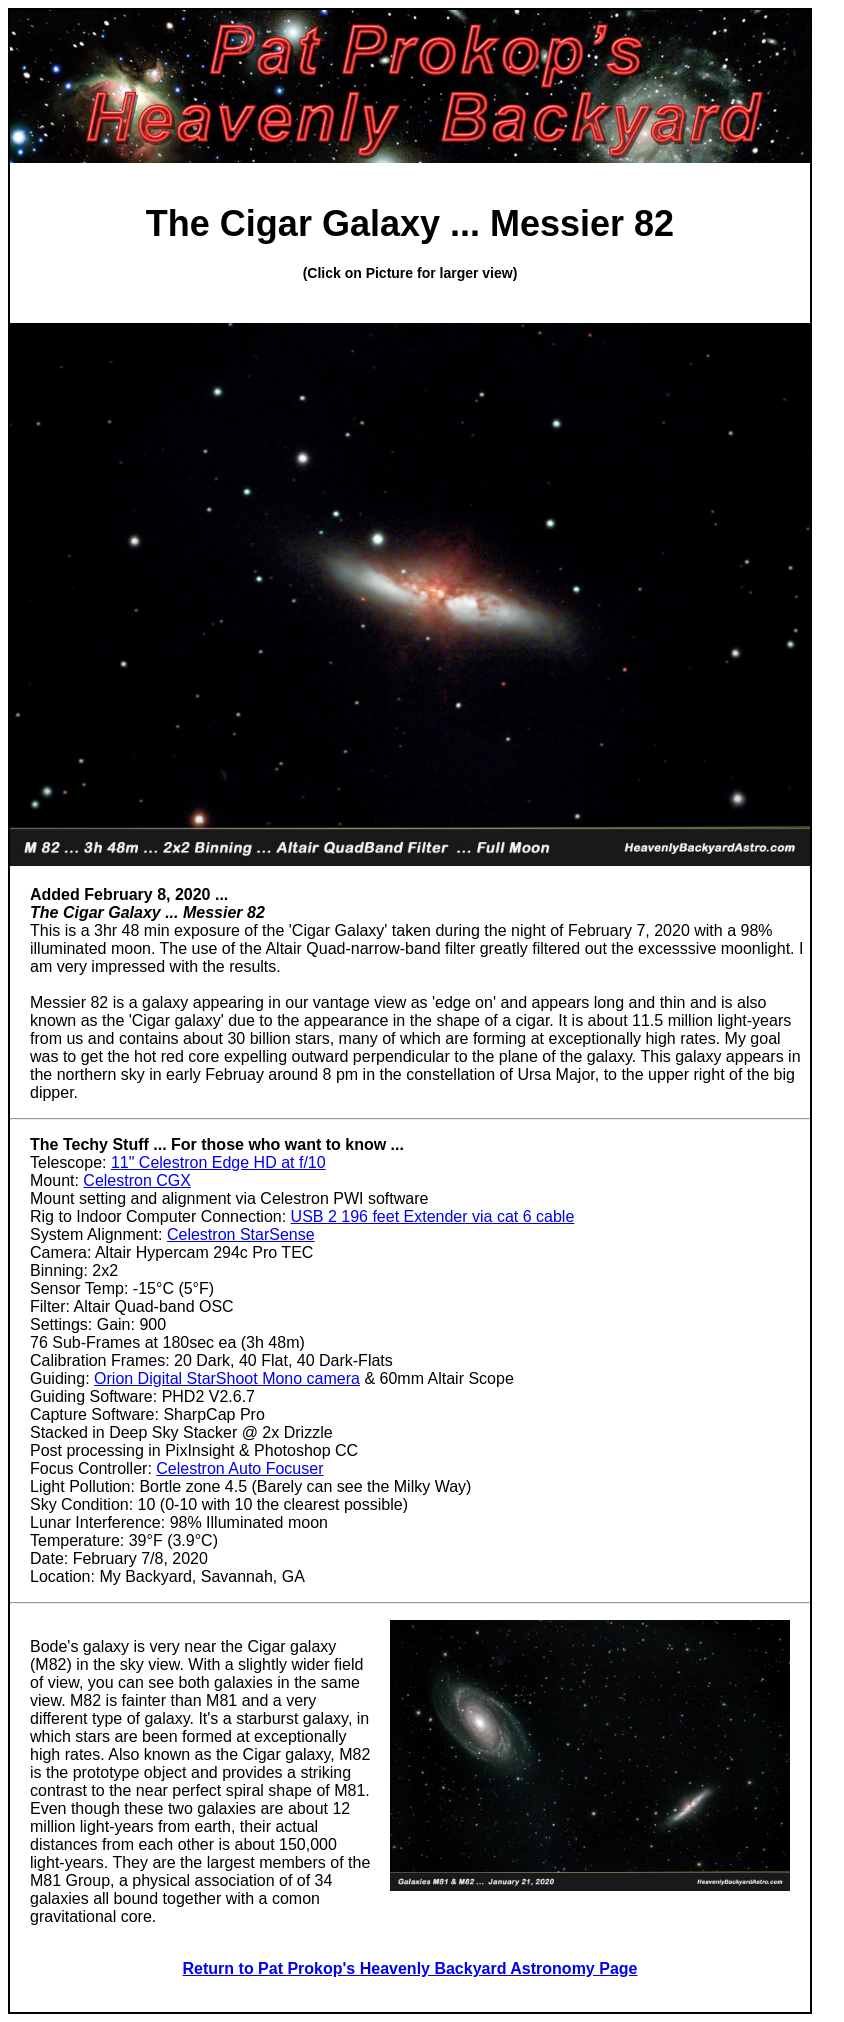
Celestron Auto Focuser (239, 1468)
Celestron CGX (137, 1180)
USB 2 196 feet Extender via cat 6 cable (433, 1216)
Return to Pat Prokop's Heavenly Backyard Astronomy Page (410, 1968)
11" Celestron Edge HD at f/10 (218, 1162)
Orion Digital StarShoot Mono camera (227, 1378)
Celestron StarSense (241, 1234)
